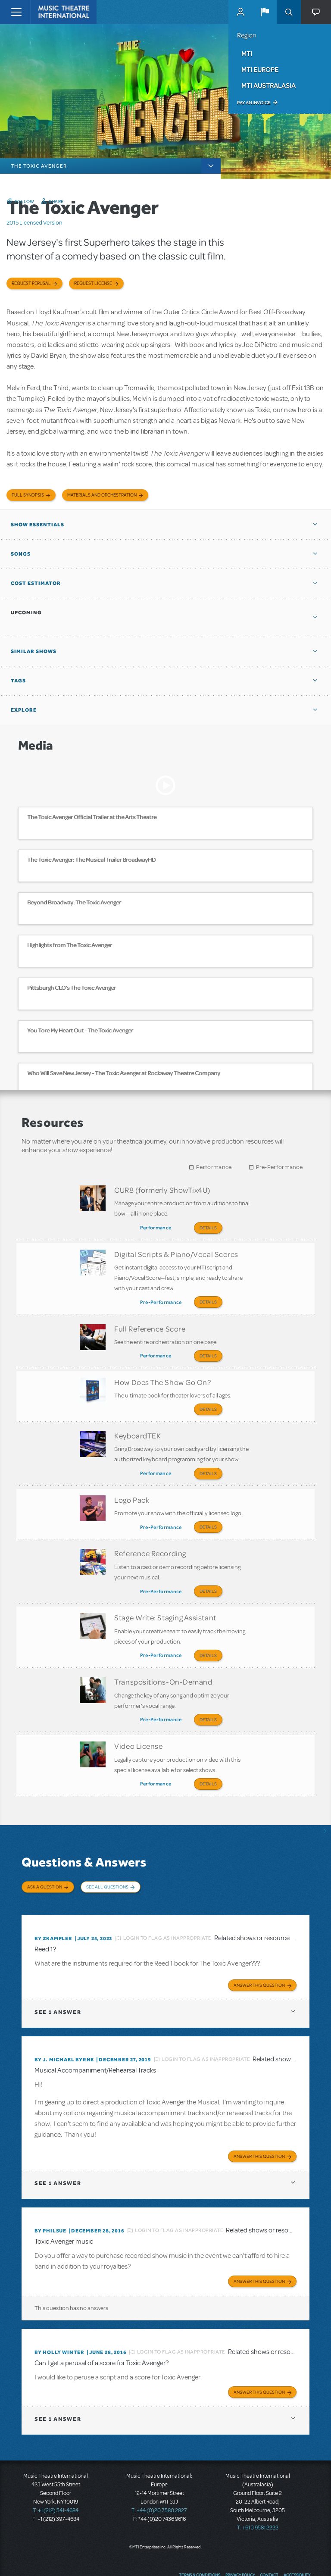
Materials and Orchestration (102, 495)
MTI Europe (259, 69)
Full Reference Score (149, 1322)
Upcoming (26, 613)
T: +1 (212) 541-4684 (55, 2475)
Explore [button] (24, 710)
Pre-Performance (279, 1167)
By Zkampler (53, 1903)
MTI (246, 53)
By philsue (50, 2195)
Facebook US (255, 2556)
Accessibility (297, 2539)
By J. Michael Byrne (64, 2024)
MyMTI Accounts (240, 12)
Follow (24, 201)
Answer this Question (259, 1950)
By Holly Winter (59, 2317)
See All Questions (107, 1857)
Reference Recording (150, 1535)
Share (56, 201)
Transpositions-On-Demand (163, 1657)
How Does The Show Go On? (162, 1372)
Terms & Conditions (199, 2539)
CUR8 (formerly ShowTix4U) (162, 1189)
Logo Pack (131, 1484)
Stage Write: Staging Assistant (165, 1596)
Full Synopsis (28, 495)
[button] (265, 12)
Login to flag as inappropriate (167, 1902)
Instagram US (304, 2556)
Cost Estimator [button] (36, 583)
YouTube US (288, 2556)
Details (208, 1228)
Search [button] (289, 12)
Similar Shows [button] (33, 651)
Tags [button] (18, 681)
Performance (213, 1167)
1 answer (57, 1976)
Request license (93, 283)
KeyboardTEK (137, 1423)
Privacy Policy (240, 2539)
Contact (269, 2539)
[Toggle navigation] (16, 12)
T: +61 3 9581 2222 (257, 2492)
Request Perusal (31, 283)
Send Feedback (223, 2556)
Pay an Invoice (253, 103)
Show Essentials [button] (37, 525)
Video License (138, 1718)
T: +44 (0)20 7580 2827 (159, 2475)
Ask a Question (44, 1857)
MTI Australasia (268, 85)
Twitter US (271, 2556)
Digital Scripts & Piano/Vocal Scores (176, 1251)
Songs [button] (21, 554)
